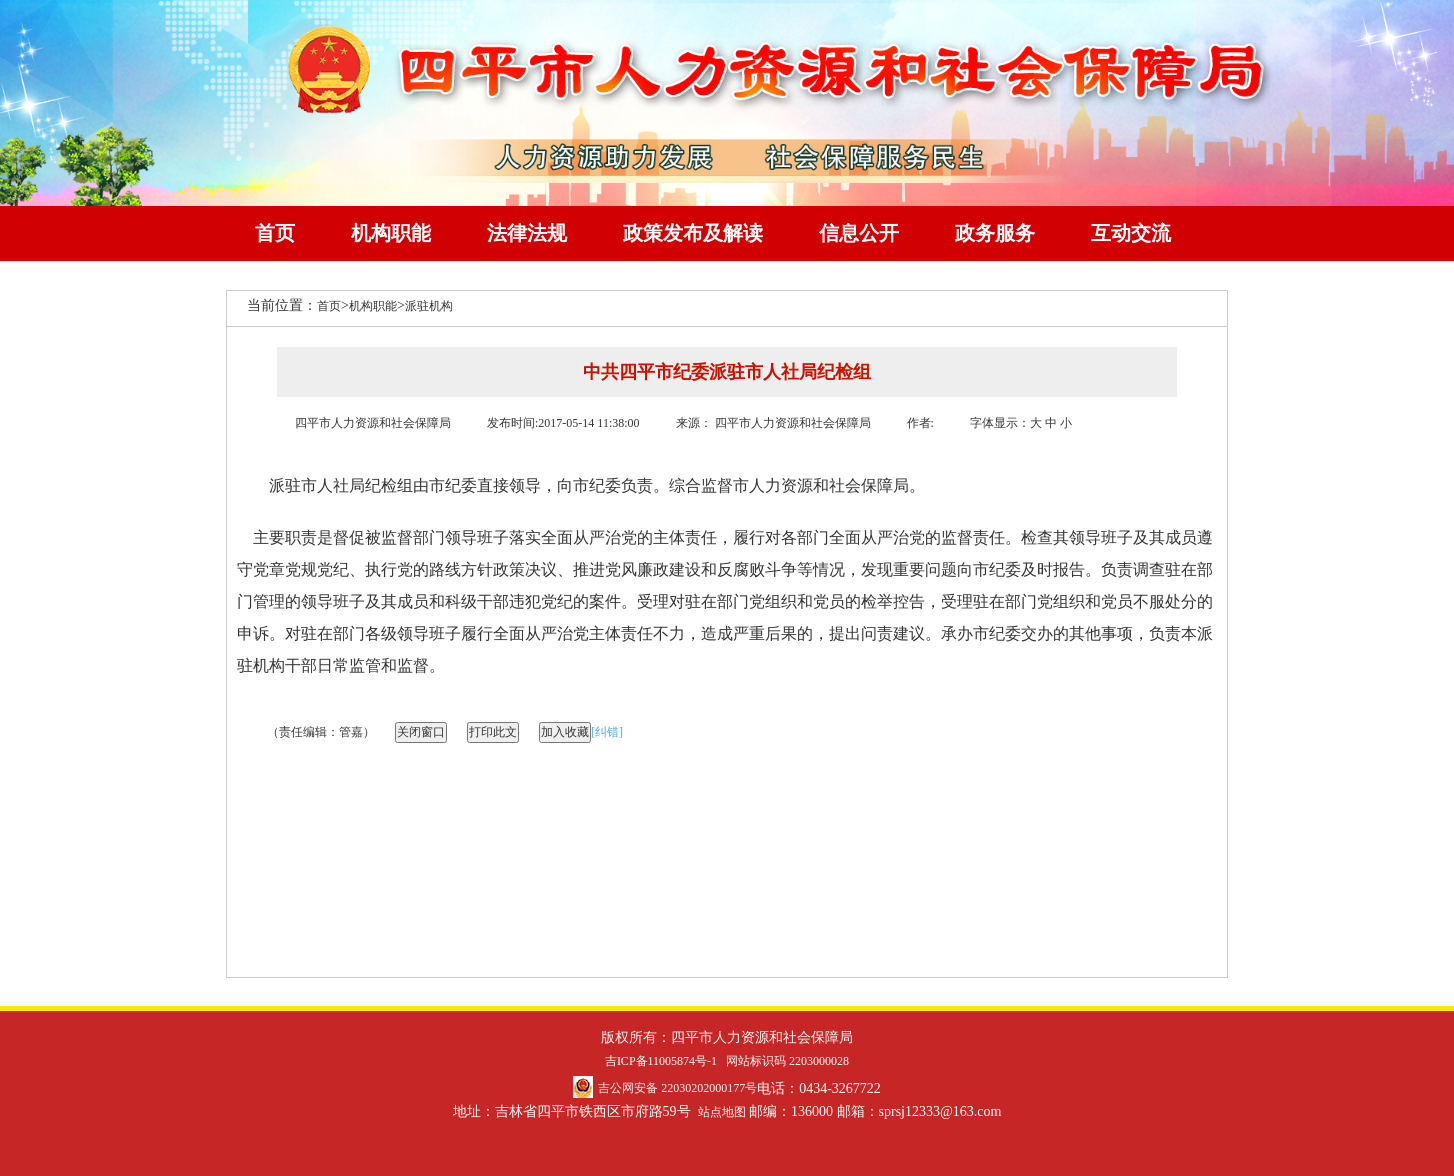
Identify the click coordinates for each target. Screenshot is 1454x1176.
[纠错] (607, 732)
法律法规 (527, 233)
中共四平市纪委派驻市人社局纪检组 (727, 372)
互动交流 (1131, 233)
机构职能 (391, 233)
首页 (275, 233)
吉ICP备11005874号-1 (661, 1061)
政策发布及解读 (693, 233)
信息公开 (859, 233)
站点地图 (722, 1112)
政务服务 (995, 233)
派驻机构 (429, 306)
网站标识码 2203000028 (787, 1061)
